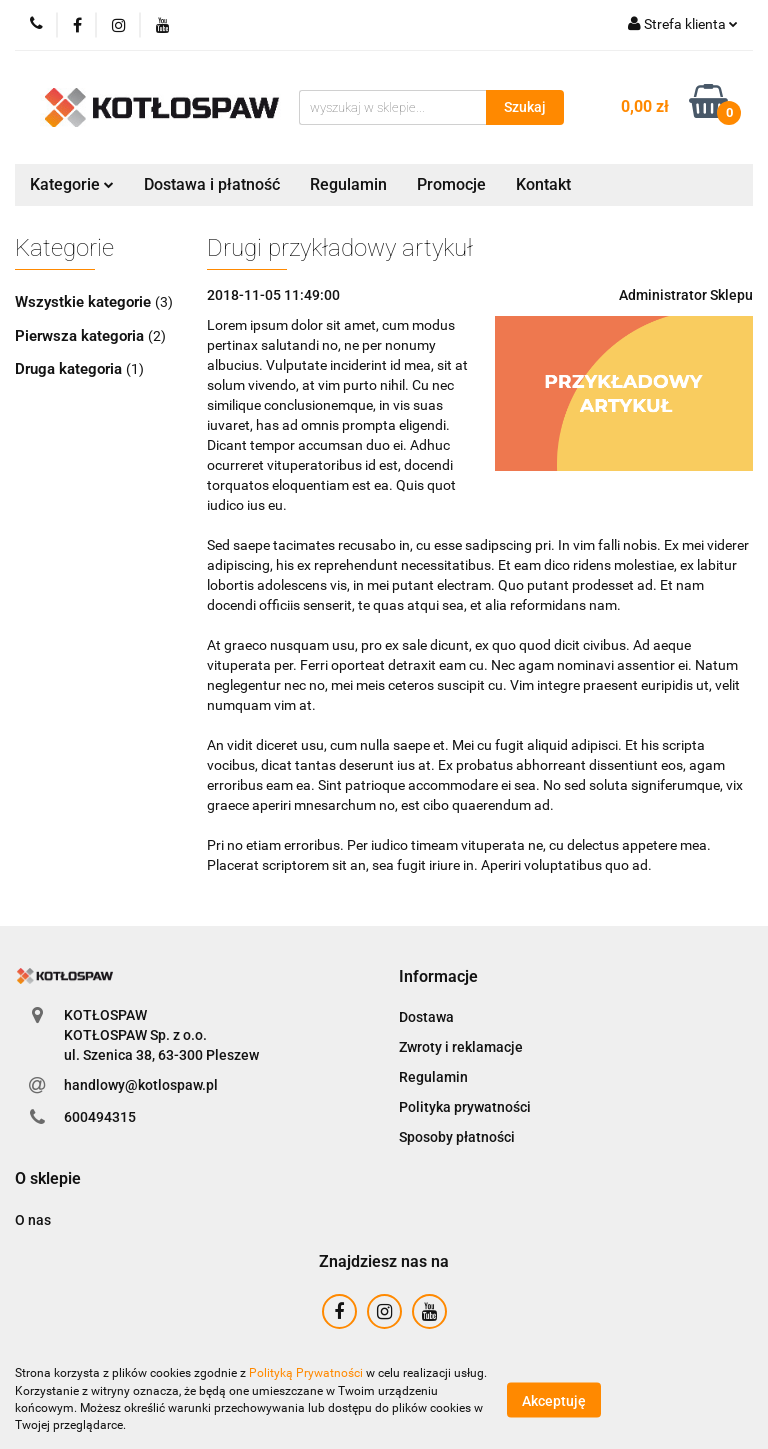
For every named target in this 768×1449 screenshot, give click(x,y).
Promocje (451, 184)
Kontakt (543, 184)
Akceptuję (554, 1400)
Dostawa (426, 1017)
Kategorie (72, 184)
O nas (33, 1220)
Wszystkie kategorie (85, 302)
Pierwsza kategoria (81, 336)
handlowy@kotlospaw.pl (141, 1085)
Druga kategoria (70, 369)
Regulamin (348, 184)
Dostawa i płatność (212, 184)
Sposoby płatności (457, 1137)
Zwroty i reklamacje (461, 1047)
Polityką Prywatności (306, 1373)
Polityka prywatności (465, 1107)
